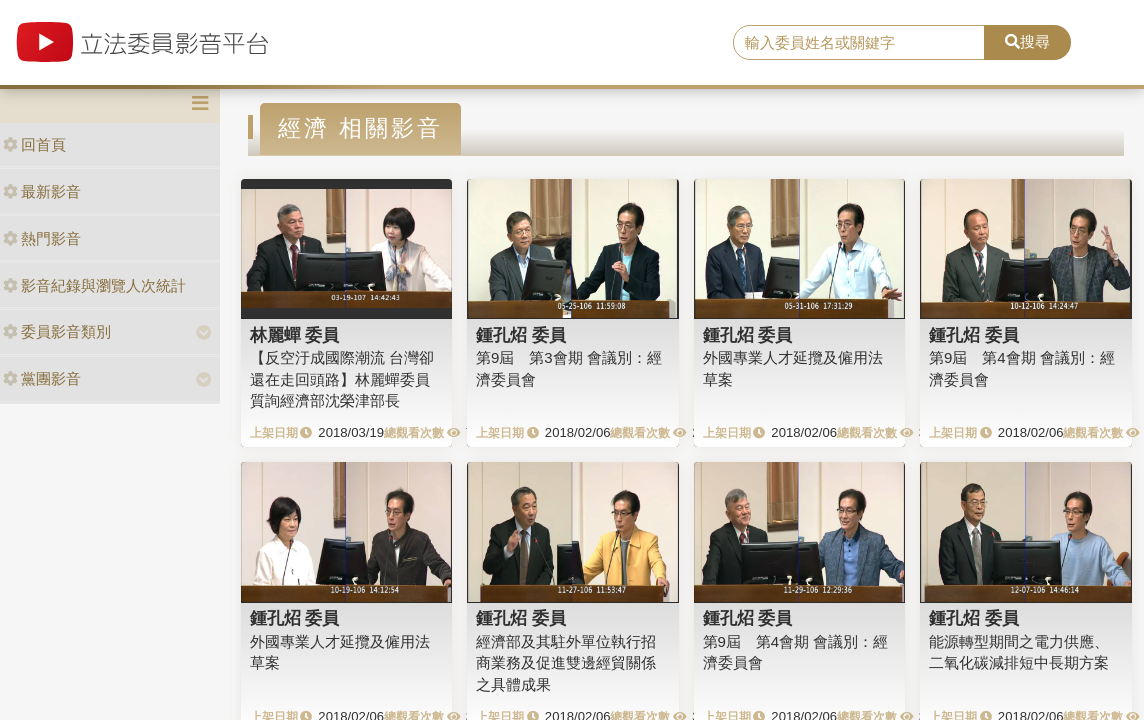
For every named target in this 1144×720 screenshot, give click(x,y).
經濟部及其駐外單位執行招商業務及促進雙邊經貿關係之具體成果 (566, 663)
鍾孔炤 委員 (521, 335)
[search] (859, 43)
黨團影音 (42, 378)
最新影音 (42, 191)
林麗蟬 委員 (295, 335)
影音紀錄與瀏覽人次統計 (94, 285)
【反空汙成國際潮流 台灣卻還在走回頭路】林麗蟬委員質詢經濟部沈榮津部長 (342, 379)
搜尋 (1027, 41)
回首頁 (34, 144)
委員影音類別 (57, 331)
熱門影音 (42, 238)
